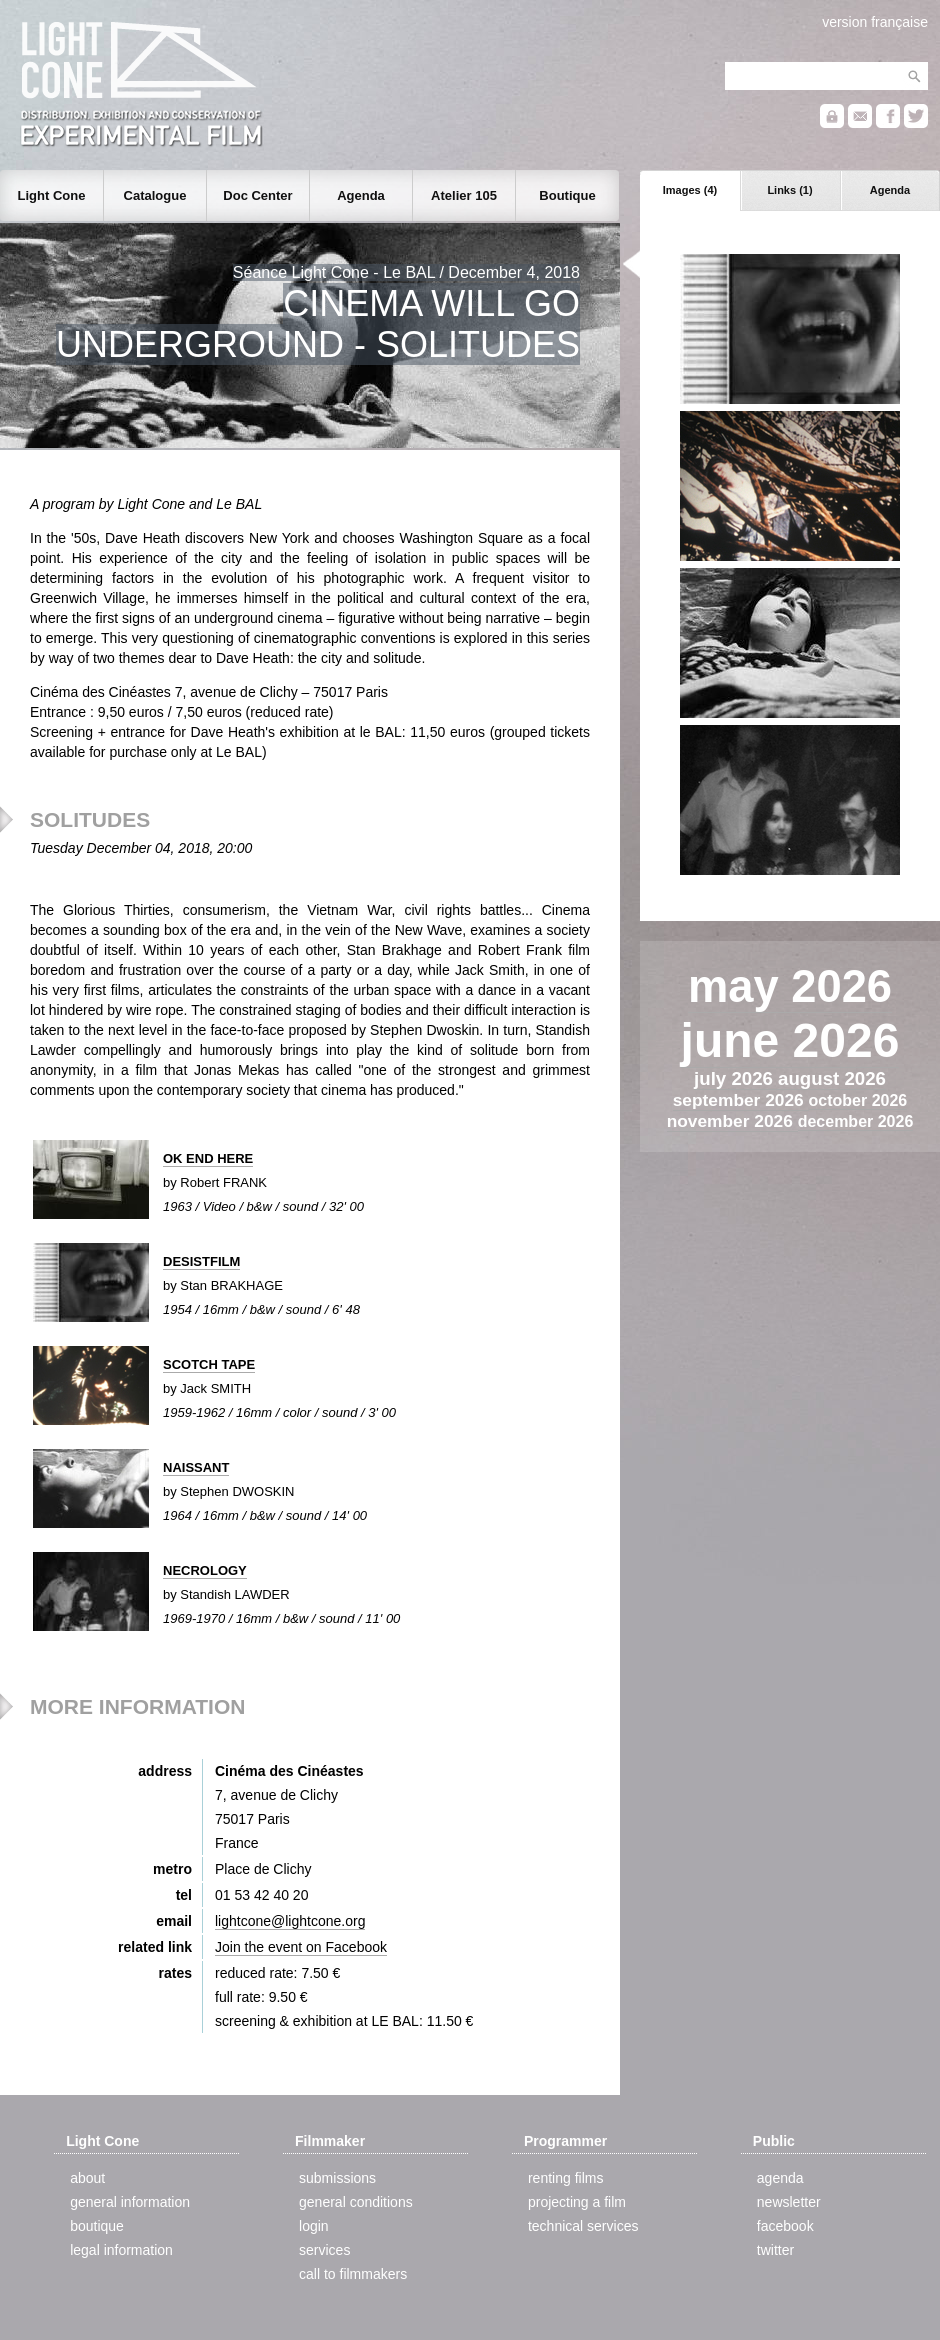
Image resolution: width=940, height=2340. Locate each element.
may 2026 (790, 986)
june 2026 (790, 1040)
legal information (121, 2250)
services (324, 2250)
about (87, 2178)
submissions (337, 2178)
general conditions (356, 2202)
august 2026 (832, 1078)
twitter (775, 2250)
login (314, 2226)
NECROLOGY (205, 1570)
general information (130, 2202)
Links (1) (789, 190)
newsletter (789, 2202)
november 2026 (732, 1121)
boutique (97, 2226)
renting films (565, 2178)
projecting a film (577, 2202)
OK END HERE (208, 1158)
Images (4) (690, 190)
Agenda (890, 190)
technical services (583, 2226)
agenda (780, 2178)
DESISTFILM (201, 1261)
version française (875, 22)
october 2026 (858, 1100)
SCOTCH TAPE (209, 1364)
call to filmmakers (353, 2274)
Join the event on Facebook (301, 1947)
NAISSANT (196, 1467)
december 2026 (856, 1121)
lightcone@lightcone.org (290, 1921)
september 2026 (741, 1100)
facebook (785, 2226)
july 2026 (736, 1078)
